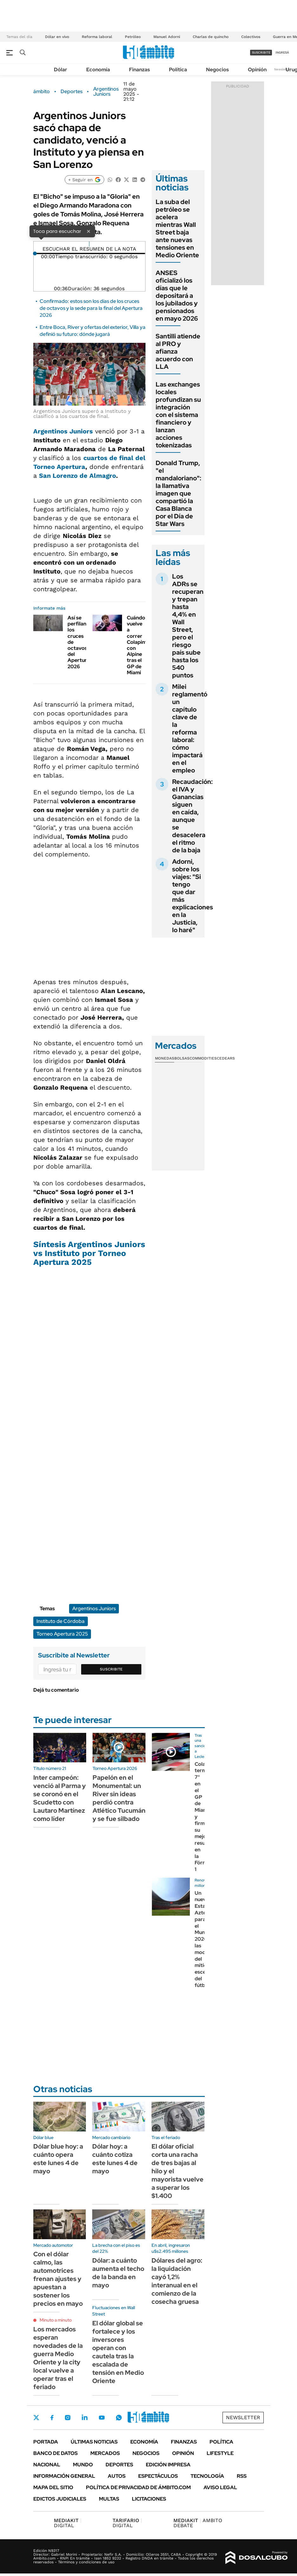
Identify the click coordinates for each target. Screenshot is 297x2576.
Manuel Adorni (166, 37)
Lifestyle (220, 2453)
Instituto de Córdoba (60, 1621)
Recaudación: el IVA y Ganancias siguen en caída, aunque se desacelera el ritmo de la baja (192, 816)
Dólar (60, 69)
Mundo (83, 2464)
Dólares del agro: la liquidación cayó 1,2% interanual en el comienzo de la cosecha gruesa (177, 2281)
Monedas (164, 1058)
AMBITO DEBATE (197, 2522)
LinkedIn (84, 2417)
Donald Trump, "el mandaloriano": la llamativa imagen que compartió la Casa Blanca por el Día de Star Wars (178, 493)
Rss (242, 2476)
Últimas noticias (94, 2441)
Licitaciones (149, 2499)
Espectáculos (158, 2476)
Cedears (226, 1058)
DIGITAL (67, 2522)
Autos (117, 2476)
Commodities (203, 1058)
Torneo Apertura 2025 (62, 1634)
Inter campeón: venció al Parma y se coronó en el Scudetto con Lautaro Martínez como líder (59, 1798)
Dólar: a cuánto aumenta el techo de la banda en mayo (118, 2272)
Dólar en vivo (57, 37)
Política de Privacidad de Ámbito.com (138, 2487)
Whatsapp (119, 2417)
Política (178, 69)
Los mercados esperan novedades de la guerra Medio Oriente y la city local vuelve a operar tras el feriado (58, 2358)
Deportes (71, 91)
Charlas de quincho (211, 37)
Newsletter (282, 69)
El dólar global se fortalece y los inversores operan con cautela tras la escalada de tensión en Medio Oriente (118, 2352)
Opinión (257, 69)
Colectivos (250, 37)
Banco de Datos (55, 2453)
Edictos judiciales (59, 2499)
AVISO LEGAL (220, 2487)
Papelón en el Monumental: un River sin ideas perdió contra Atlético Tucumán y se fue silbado (119, 1798)
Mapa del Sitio (53, 2487)
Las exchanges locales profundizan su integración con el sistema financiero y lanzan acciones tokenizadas (178, 414)
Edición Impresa (168, 2464)
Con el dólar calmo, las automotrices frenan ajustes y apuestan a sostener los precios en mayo (58, 2279)
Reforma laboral (97, 37)
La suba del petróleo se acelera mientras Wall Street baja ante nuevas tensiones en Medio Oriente (177, 228)
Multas (109, 2499)
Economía (98, 69)
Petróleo (133, 37)
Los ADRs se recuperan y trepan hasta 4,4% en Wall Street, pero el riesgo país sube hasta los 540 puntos (187, 625)
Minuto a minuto (56, 2320)
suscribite (261, 52)
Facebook (52, 2417)
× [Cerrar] (88, 231)
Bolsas (182, 1058)
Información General (64, 2476)
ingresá (282, 52)
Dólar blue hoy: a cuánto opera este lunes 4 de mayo (58, 2158)
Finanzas (139, 69)
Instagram (67, 2417)
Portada (45, 2441)
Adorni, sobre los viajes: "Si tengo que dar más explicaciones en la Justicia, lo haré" (192, 895)
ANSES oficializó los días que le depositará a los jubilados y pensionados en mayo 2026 (177, 296)
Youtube (102, 2417)
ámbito (41, 91)
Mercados (105, 2453)
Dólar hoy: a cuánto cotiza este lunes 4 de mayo (115, 2158)
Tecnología (207, 2476)
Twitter (36, 2417)
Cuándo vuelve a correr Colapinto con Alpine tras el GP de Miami (138, 645)
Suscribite (111, 1669)
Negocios (217, 69)
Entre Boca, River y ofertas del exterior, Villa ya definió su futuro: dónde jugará (92, 330)
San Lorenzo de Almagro (77, 475)
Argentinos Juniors (106, 92)
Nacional (46, 2464)
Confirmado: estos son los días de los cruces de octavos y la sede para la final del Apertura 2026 (91, 308)
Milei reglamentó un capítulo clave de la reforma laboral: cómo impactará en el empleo (189, 728)
